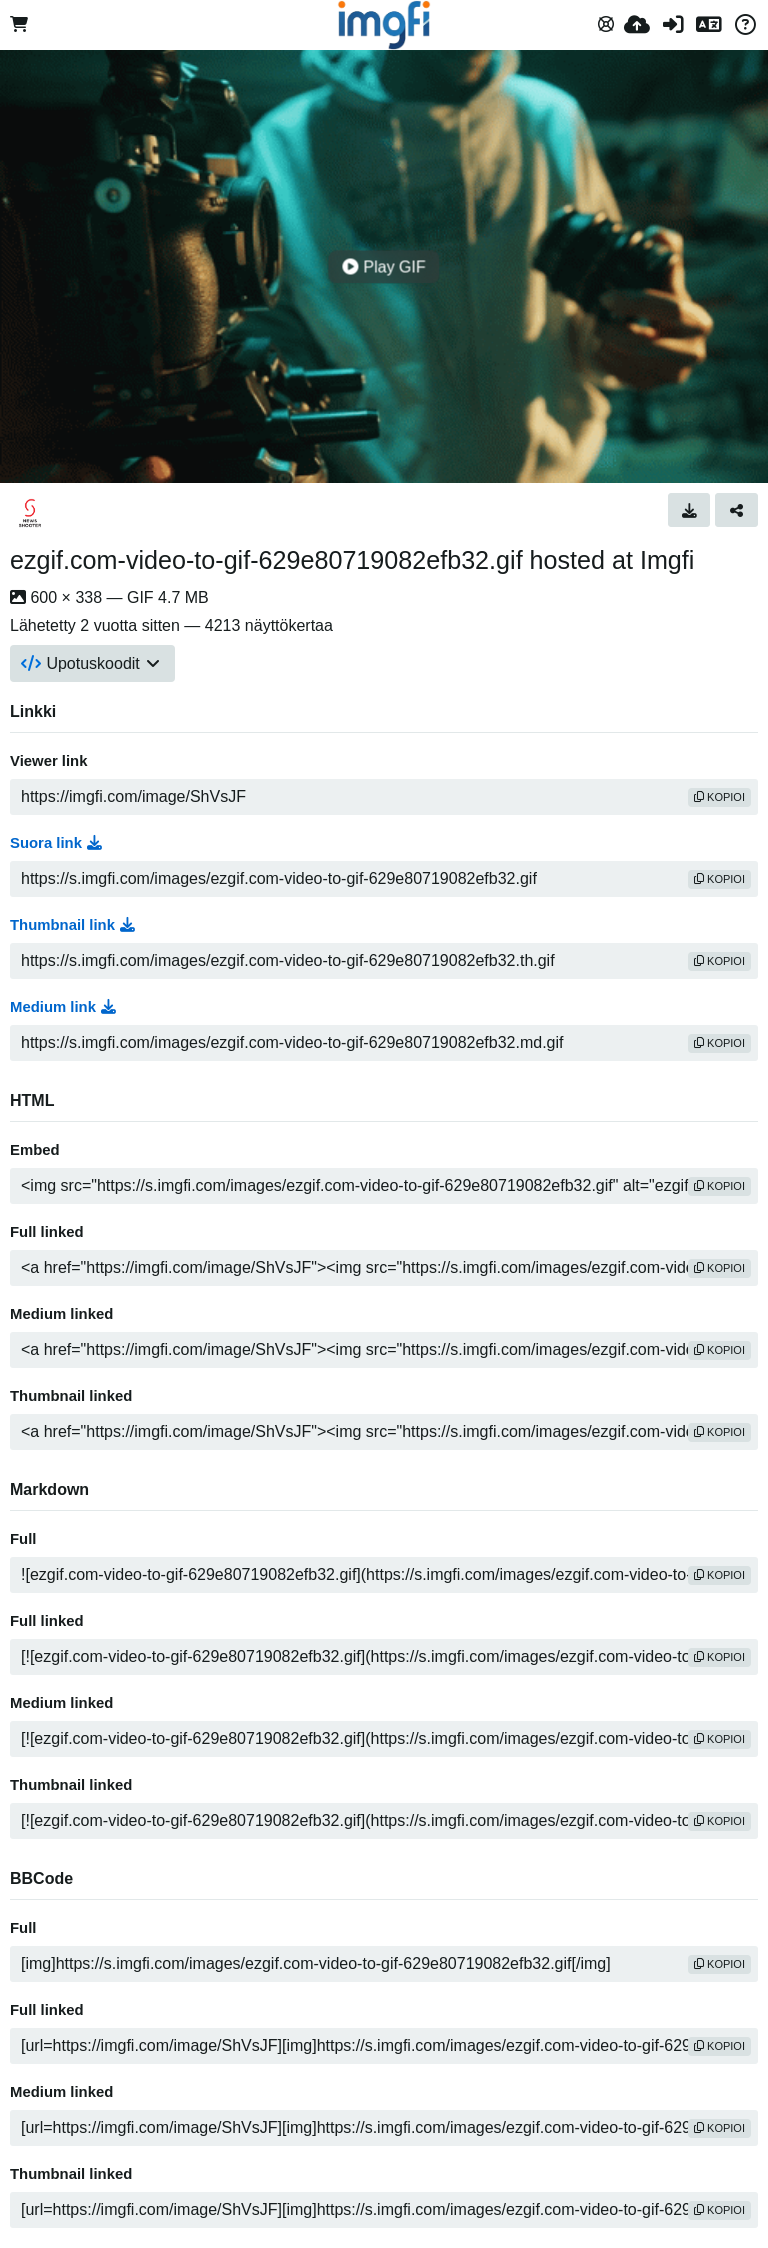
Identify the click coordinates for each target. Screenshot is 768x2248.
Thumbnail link (72, 925)
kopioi (719, 797)
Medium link (63, 1007)
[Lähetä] (637, 25)
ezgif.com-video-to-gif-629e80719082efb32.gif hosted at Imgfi (352, 560)
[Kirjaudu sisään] (673, 25)
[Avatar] (30, 513)
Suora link (56, 843)
